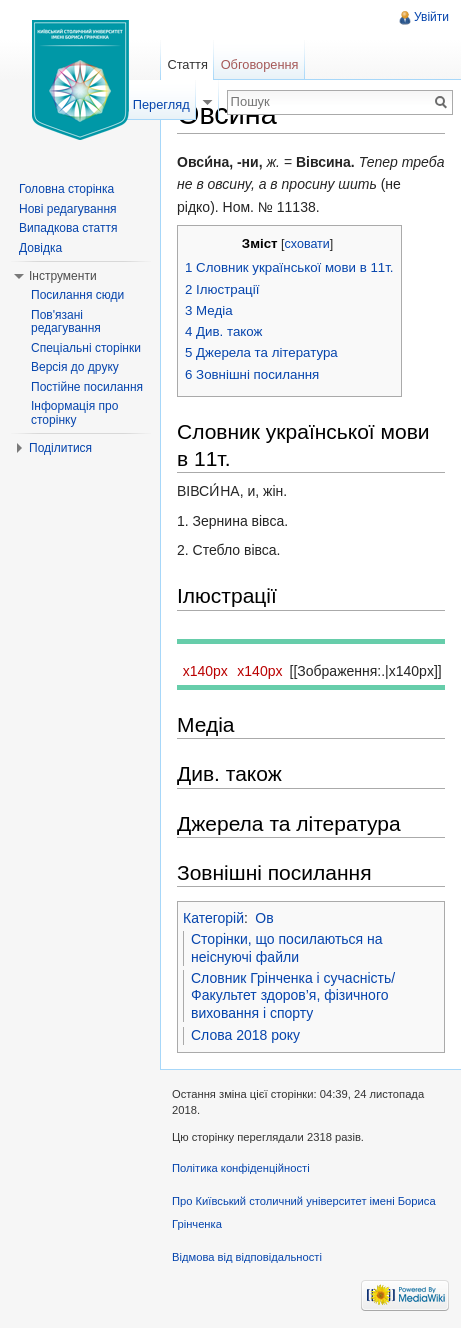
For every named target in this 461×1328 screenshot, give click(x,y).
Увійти (431, 17)
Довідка (40, 248)
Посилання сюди (77, 295)
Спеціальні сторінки (86, 348)
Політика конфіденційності (241, 1168)
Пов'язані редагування (66, 322)
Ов (264, 918)
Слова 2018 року (245, 1035)
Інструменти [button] (63, 276)
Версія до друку (75, 367)
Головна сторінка (66, 189)
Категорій (213, 918)
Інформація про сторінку (74, 413)
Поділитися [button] (60, 448)
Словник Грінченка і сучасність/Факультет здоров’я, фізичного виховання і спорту (293, 995)
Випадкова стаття (68, 228)
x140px (205, 671)
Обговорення (260, 64)
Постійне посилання (87, 387)
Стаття (187, 64)
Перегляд (161, 104)
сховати (307, 244)
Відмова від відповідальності (247, 1257)
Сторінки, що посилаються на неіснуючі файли (287, 948)
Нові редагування (68, 209)
